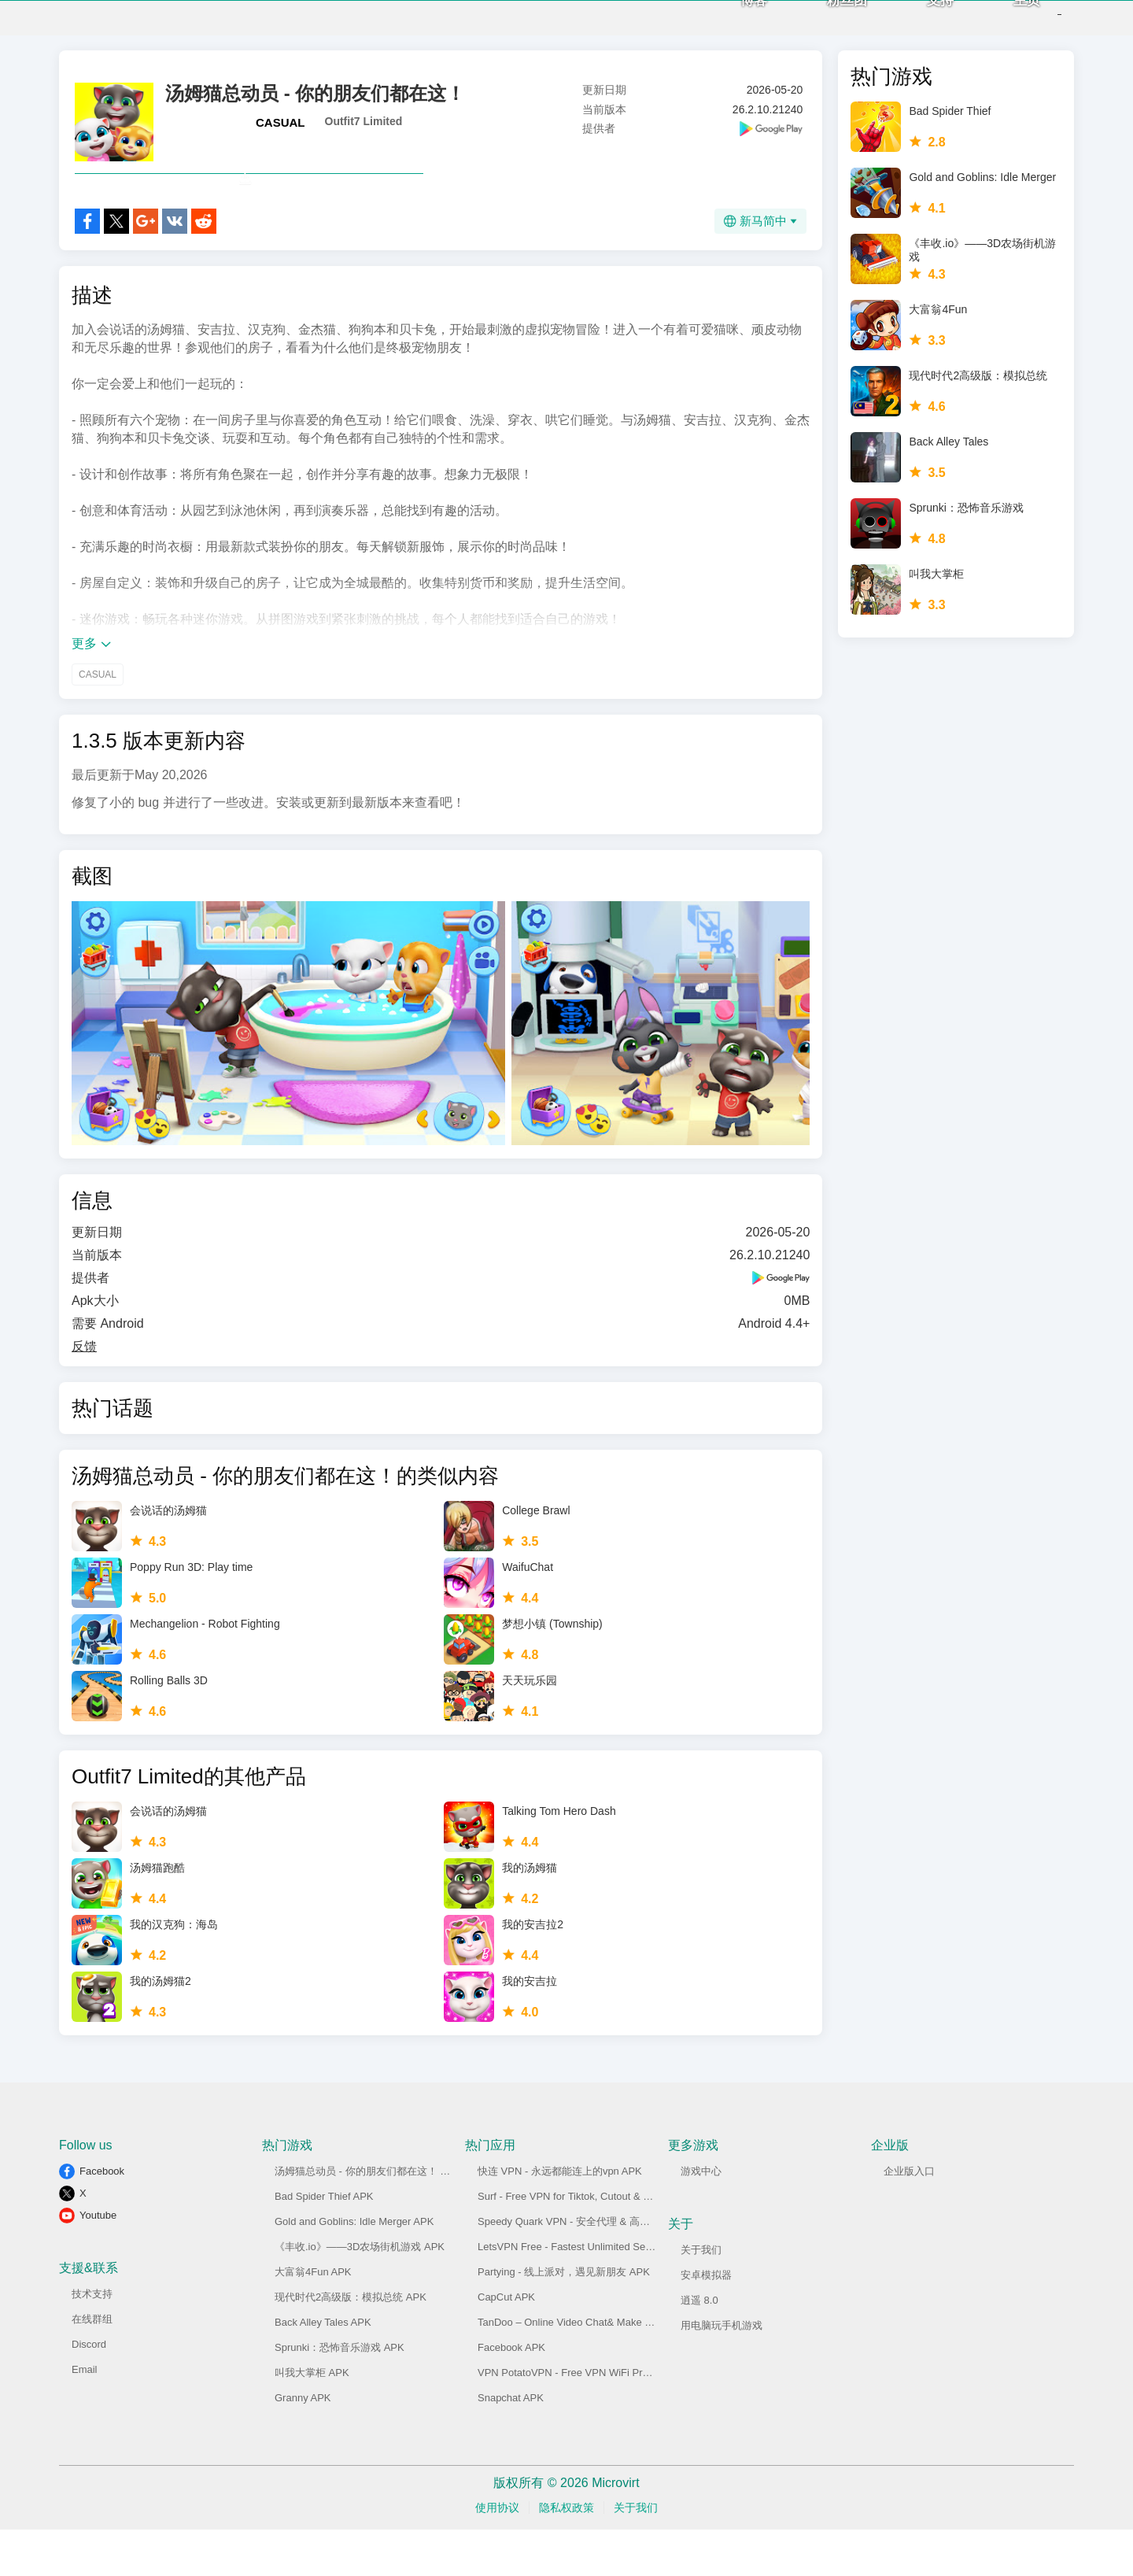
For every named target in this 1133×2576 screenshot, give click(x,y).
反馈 (84, 1392)
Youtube (97, 2261)
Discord (89, 2391)
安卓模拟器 (706, 2321)
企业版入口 (909, 2217)
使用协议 (497, 2554)
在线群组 (92, 2365)
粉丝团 (822, 24)
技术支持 (92, 2340)
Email (85, 2416)
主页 (1001, 24)
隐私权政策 (566, 2554)
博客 (728, 24)
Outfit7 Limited (364, 133)
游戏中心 (701, 2217)
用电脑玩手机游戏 (721, 2372)
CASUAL (280, 134)
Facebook (101, 2217)
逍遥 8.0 (699, 2346)
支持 (915, 24)
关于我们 (701, 2296)
